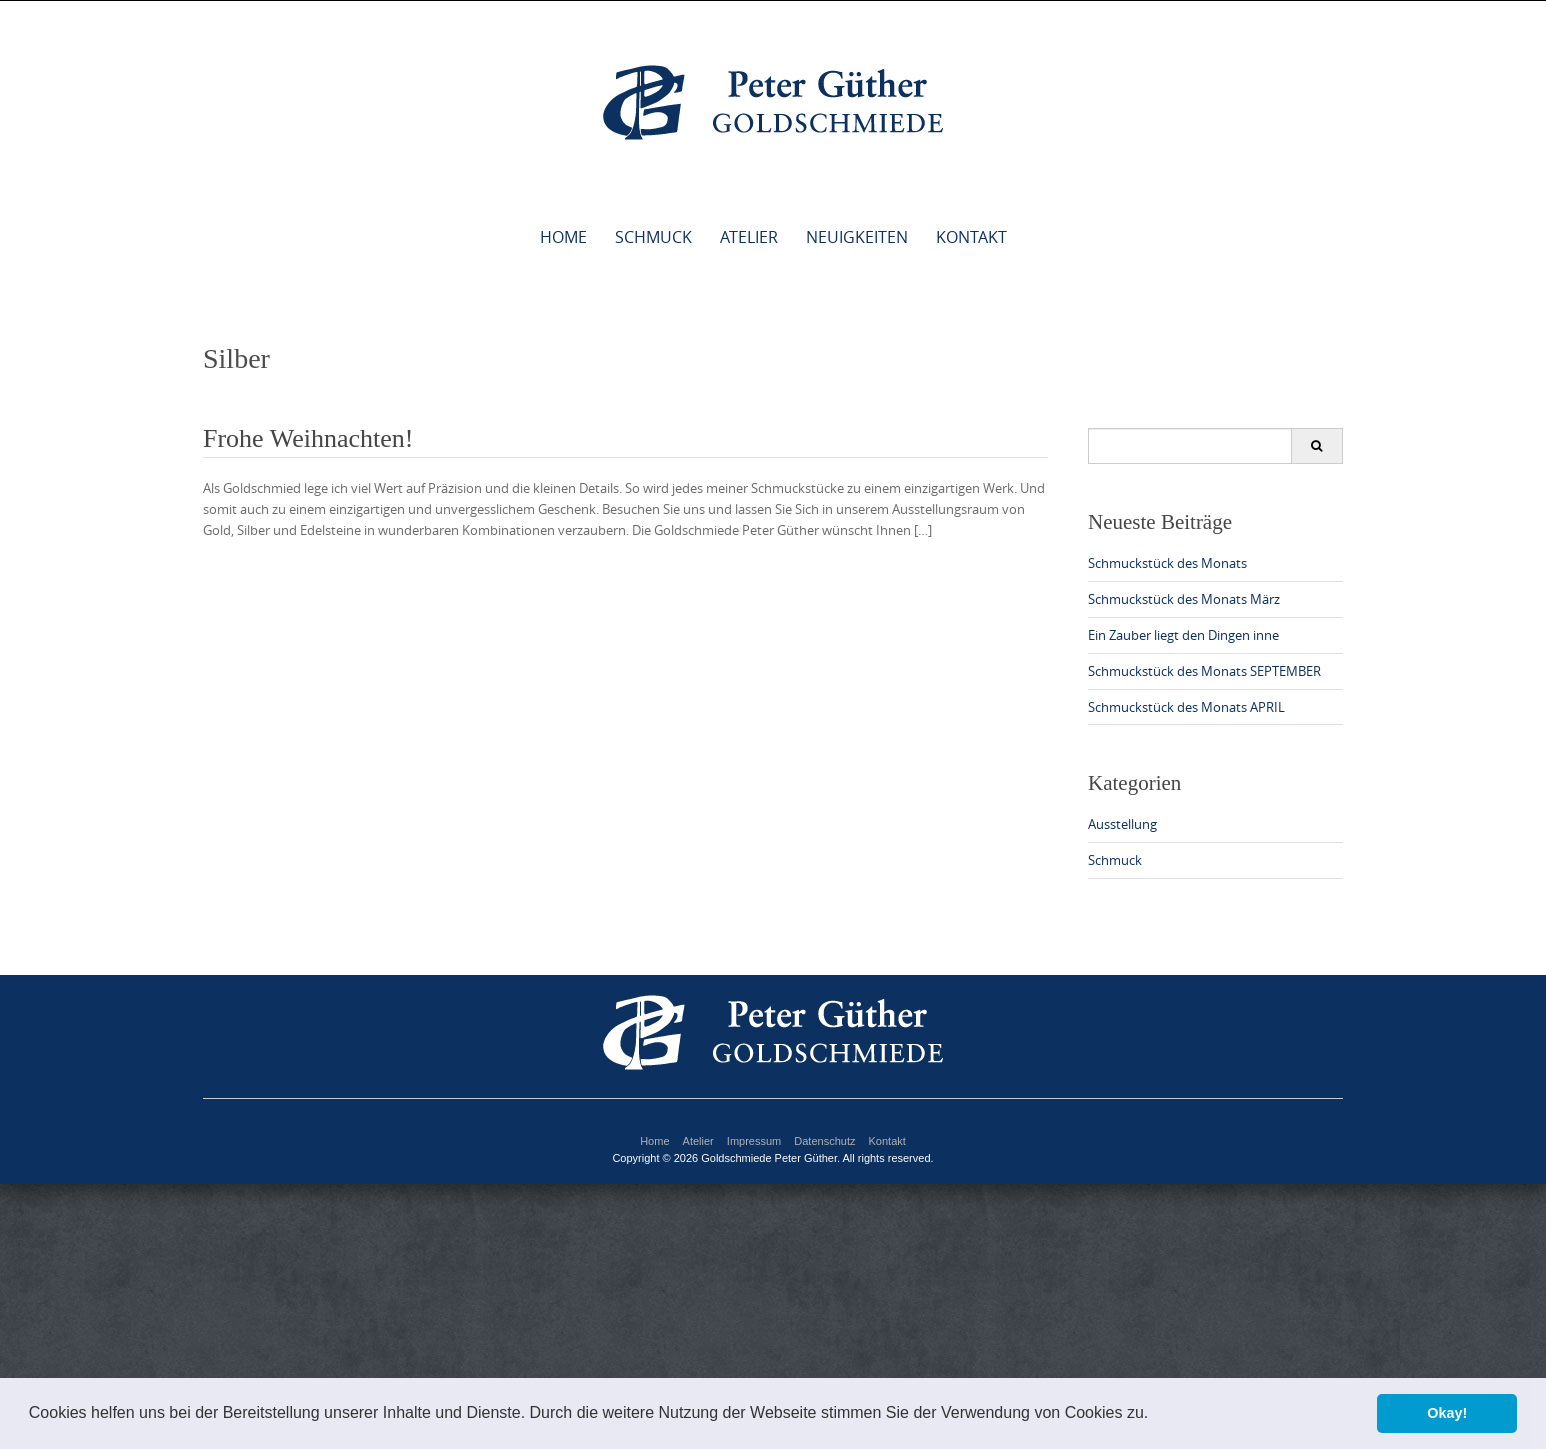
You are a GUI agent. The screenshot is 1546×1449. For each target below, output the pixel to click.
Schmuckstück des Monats (1167, 563)
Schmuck (653, 237)
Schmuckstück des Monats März (1184, 599)
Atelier (749, 237)
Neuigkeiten (857, 237)
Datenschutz (824, 1141)
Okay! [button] (1447, 1413)
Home (563, 237)
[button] (1156, 1415)
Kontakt (971, 237)
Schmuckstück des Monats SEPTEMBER (1204, 671)
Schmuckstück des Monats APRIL (1186, 707)
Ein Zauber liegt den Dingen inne (1183, 635)
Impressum (754, 1141)
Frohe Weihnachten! (308, 438)
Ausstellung (1122, 824)
